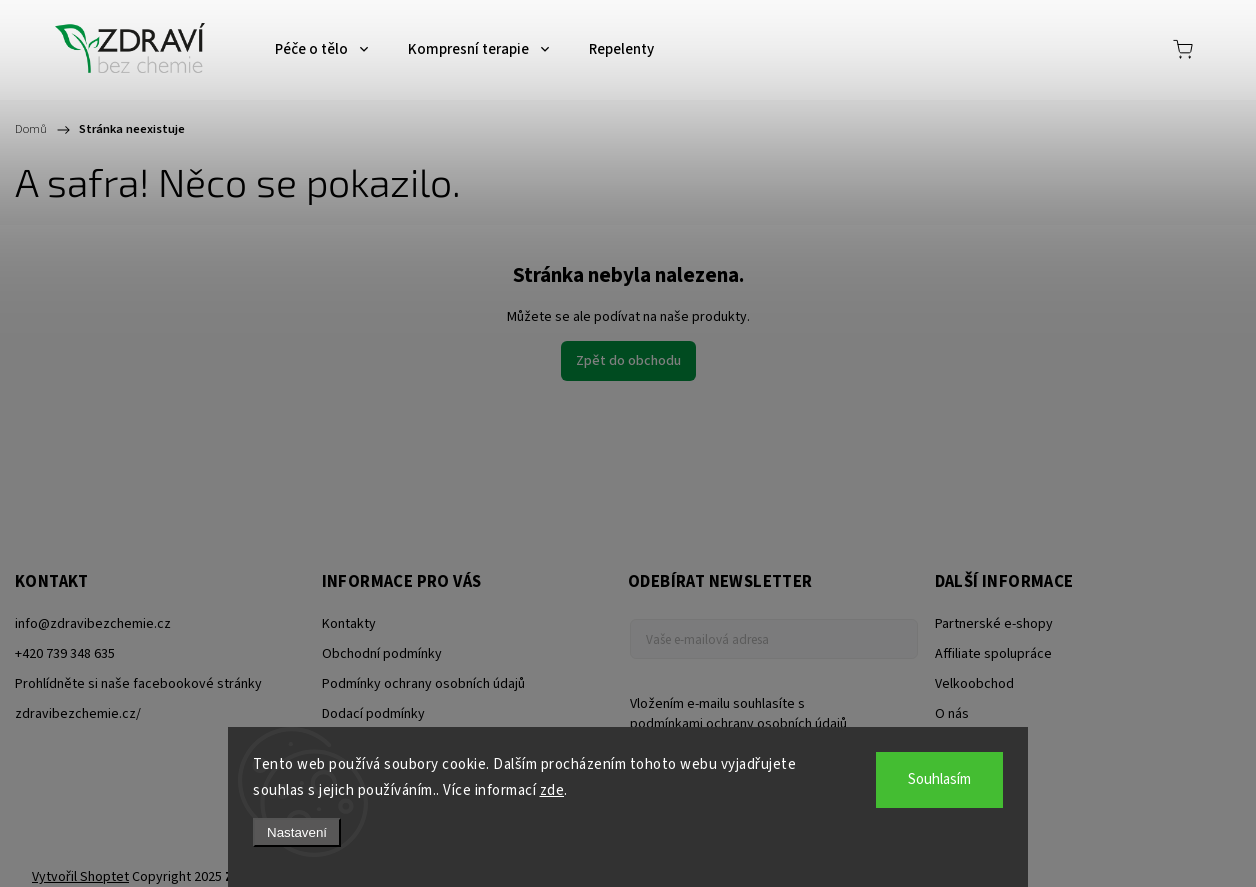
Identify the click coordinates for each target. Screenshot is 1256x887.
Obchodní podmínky (382, 654)
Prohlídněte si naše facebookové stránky (138, 684)
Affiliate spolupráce (993, 654)
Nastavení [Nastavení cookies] (297, 832)
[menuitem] (321, 50)
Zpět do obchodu (628, 361)
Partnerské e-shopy (994, 624)
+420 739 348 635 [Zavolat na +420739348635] (65, 654)
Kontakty (349, 624)
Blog (948, 744)
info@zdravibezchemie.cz (93, 624)
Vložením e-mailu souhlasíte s (764, 714)
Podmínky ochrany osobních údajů (423, 684)
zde (552, 790)
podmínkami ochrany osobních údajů (738, 724)
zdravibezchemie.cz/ (78, 714)
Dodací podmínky (373, 714)
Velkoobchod (974, 684)
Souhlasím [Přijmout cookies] (939, 779)
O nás (952, 714)
